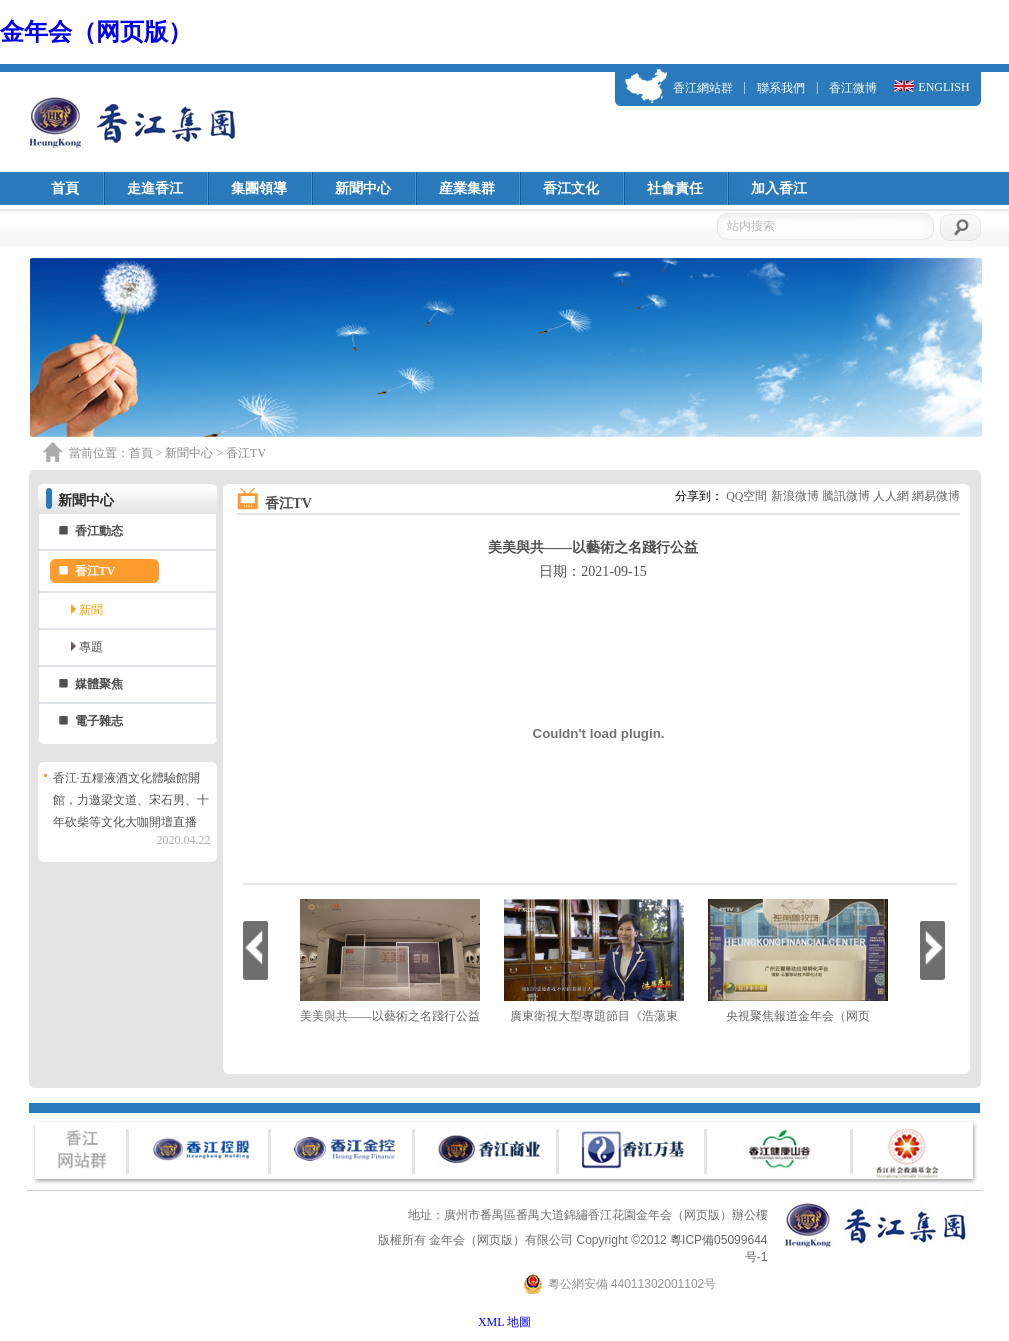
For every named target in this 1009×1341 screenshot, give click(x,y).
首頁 (65, 188)
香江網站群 (703, 88)
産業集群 (467, 188)
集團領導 (259, 188)
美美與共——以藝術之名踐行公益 (390, 1016)
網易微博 (936, 496)
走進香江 (155, 188)
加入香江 (779, 188)
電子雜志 (99, 721)
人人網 (891, 496)
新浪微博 (795, 496)
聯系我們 (781, 88)
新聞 (91, 610)
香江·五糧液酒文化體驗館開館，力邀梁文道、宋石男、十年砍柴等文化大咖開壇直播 (131, 800)
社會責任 (675, 188)
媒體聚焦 (99, 684)
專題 (91, 647)
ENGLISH (943, 87)
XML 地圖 (504, 1322)
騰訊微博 (846, 496)
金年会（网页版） (96, 32)
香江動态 (99, 531)
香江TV (95, 571)
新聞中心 (363, 188)
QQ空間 (746, 496)
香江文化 (571, 188)
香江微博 (853, 88)
